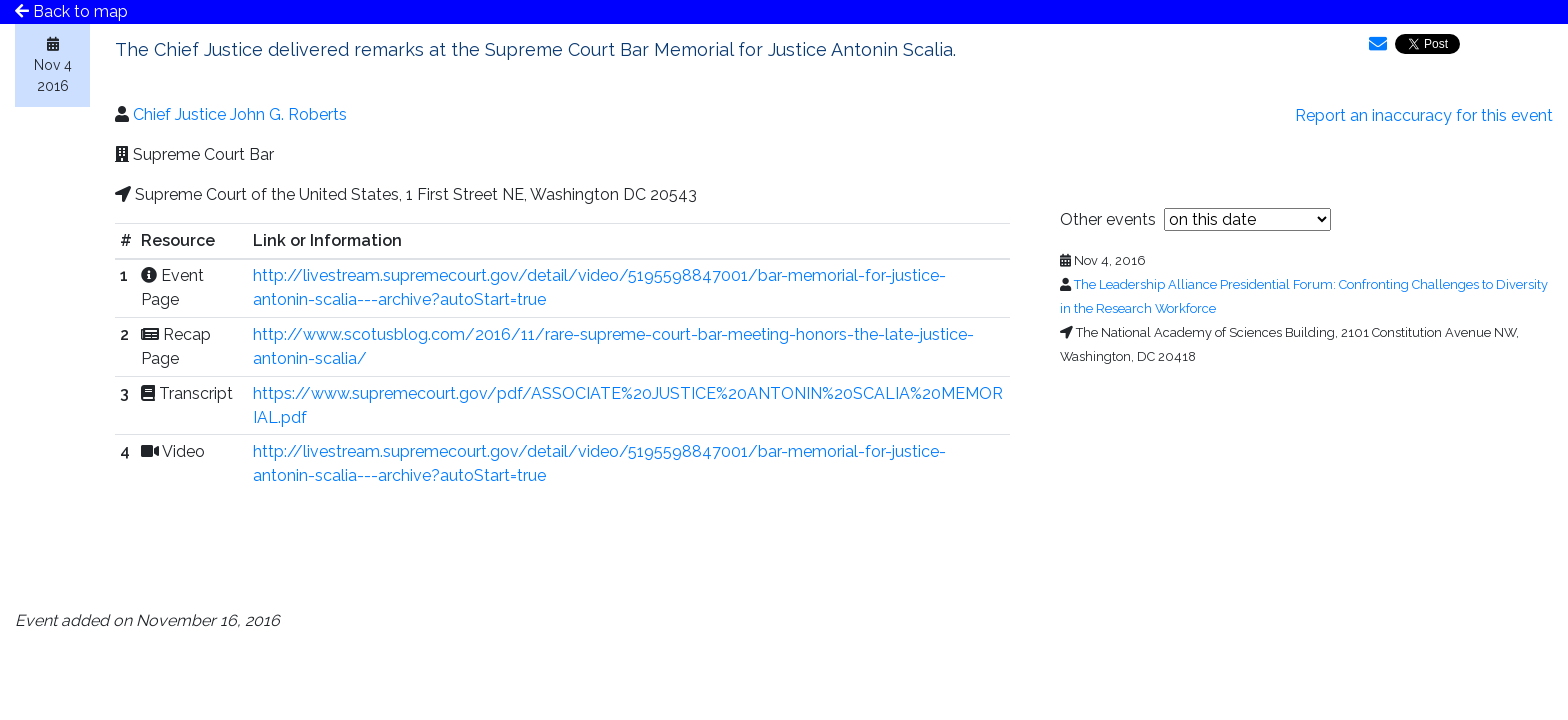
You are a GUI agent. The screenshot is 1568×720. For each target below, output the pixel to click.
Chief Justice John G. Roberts (240, 114)
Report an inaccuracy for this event (1424, 115)
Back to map (71, 11)
